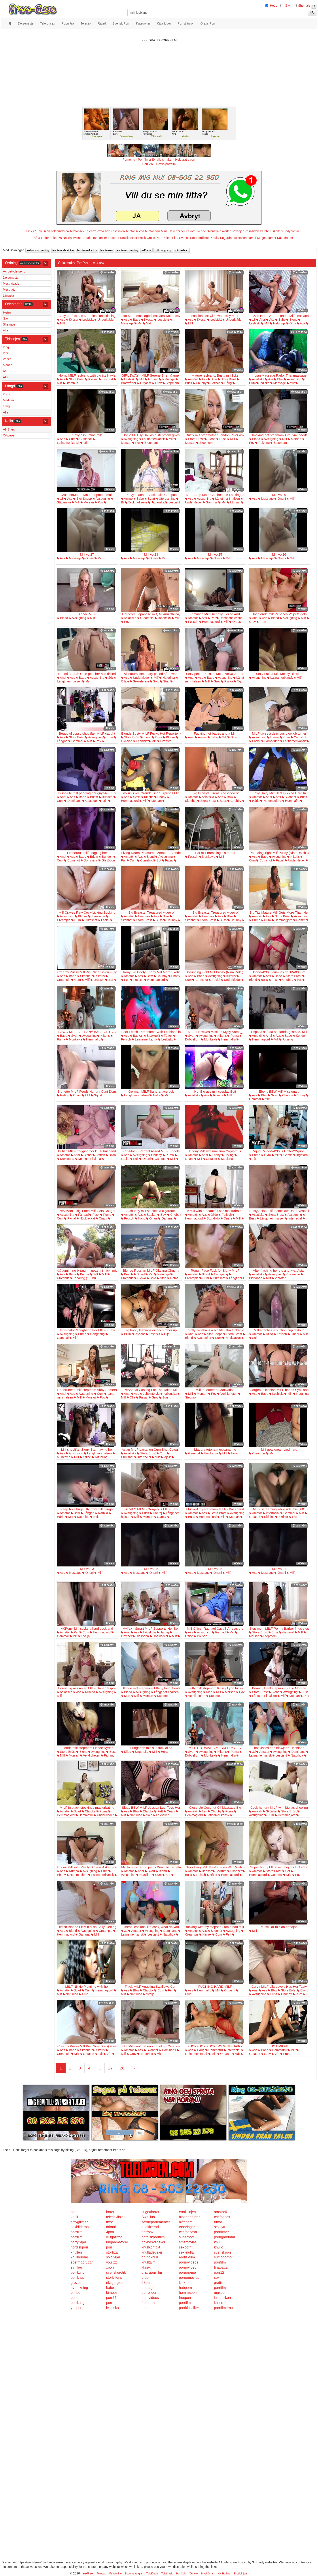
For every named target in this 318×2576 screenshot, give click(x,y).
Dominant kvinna (229, 618)
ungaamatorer (117, 2242)
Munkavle (207, 856)
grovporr (77, 2282)
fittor (109, 2222)
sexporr (185, 2247)
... (99, 2068)
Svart (150, 498)
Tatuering (99, 1457)
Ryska (227, 681)
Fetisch (213, 383)
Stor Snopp (82, 498)
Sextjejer (238, 231)
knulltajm (148, 2262)
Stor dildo (212, 1218)
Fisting (63, 1095)
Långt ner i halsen (226, 498)
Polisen (200, 1636)
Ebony (160, 797)
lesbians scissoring (38, 250)
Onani (280, 498)
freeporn (148, 2303)
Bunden (105, 797)
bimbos (111, 2292)
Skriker (281, 1517)
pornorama (187, 2272)
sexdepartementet (156, 2222)
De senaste (11, 277)
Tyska (155, 1095)
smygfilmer (79, 2222)
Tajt (238, 681)
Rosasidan (251, 231)
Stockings (226, 1158)
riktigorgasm (115, 2282)
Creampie (145, 618)
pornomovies (189, 2277)
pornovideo (187, 2267)
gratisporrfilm (152, 2272)
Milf (61, 323)
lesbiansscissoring (127, 250)
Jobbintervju (149, 1393)
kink (182, 2282)
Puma (254, 920)
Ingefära (300, 1155)
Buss (221, 439)
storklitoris (114, 2277)
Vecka (7, 359)
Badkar (136, 1035)
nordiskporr (79, 2247)
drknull (111, 2227)
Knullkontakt (128, 238)
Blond (291, 319)
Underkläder (104, 319)
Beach (127, 1274)
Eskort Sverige (196, 231)
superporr (186, 2237)
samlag (76, 2267)
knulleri (76, 2252)
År (4, 371)
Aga (301, 323)
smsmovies (188, 2242)
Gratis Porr (154, 238)
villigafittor (114, 2237)
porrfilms (185, 2303)
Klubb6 (265, 231)
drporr (146, 2277)
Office (85, 1457)
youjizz (111, 2262)
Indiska (262, 383)
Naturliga (278, 323)
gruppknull (150, 2257)
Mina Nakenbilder (173, 231)
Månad (7, 365)
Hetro (273, 5)
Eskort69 (56, 238)
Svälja (84, 1636)
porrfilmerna (223, 2308)
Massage (278, 383)
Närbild (101, 1513)
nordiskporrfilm (153, 2237)
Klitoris (169, 737)
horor (110, 2212)
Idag (6, 347)
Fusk (273, 979)
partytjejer (78, 2242)
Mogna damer (266, 238)
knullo (218, 2247)
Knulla (215, 238)
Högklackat (86, 1218)
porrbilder (149, 2292)
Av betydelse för (14, 271)
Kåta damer (285, 238)
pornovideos (188, 2262)
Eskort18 (277, 231)
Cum (70, 439)
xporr (110, 2267)
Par (212, 618)
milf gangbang (163, 250)
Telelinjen (43, 231)
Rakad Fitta (170, 238)
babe (110, 2288)
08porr (147, 2282)
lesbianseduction (87, 250)
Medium (8, 400)
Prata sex (103, 231)
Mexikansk (209, 1453)
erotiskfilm (187, 2257)
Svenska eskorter (219, 231)
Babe (135, 319)
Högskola (148, 1632)
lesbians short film (63, 250)
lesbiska (112, 2308)
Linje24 (31, 231)
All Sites (9, 429)
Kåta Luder (41, 238)
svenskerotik (116, 2272)
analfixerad (150, 2227)
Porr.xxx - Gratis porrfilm (159, 164)
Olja (165, 1334)
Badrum (219, 1871)
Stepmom (171, 383)
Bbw (212, 379)
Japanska (156, 502)
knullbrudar (79, 2257)
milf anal (146, 250)
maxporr (220, 2292)
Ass (61, 319)
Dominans (72, 800)
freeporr (185, 2298)
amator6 (220, 2212)
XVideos (8, 435)
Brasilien (143, 1875)
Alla (5, 330)
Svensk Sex (187, 238)
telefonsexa (188, 2232)
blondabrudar (189, 2217)
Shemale (304, 5)
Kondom (300, 1035)
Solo (154, 681)
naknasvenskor (153, 2242)
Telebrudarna (60, 231)
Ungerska (140, 1751)
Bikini (126, 1334)
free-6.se (87, 2573)
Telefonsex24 (135, 231)
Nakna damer (247, 238)
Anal (260, 319)
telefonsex (222, 2217)
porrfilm (76, 2232)
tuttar (218, 2222)
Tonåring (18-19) (83, 1278)
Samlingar (96, 916)
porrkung (78, 2272)
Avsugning (292, 379)
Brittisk (99, 1155)
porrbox (147, 2232)
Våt (147, 323)
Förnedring (270, 741)
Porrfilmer (203, 238)
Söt (109, 677)
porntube (148, 2308)
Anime (127, 498)
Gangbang (96, 1334)
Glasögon (90, 800)
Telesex (90, 231)
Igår (5, 353)
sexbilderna (80, 2227)
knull (74, 2217)
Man (125, 1696)
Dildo (111, 1155)
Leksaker (161, 1815)
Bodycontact (292, 231)
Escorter (113, 238)
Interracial (293, 1218)
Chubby (199, 383)
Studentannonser (95, 238)
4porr (110, 2232)
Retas (172, 1278)
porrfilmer (221, 2232)
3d (252, 1751)
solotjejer (113, 2257)
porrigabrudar (224, 2237)
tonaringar (187, 2227)
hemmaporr (188, 2292)
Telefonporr (152, 231)
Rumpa (216, 1095)
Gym (266, 1155)
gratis (218, 2282)
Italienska (169, 1393)
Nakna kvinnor (73, 238)
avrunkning (79, 2288)
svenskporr (222, 2252)
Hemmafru (290, 800)
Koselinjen (117, 231)
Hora (233, 1453)
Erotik (142, 238)
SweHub (148, 2217)
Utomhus (70, 383)
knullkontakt (151, 2247)
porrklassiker (189, 2308)
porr (109, 2247)
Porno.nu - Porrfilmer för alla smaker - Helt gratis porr (159, 159)
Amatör (191, 379)
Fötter (166, 1035)
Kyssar (72, 319)
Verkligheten (227, 1393)
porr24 (111, 2298)
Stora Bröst (75, 379)
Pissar (142, 1397)
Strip (165, 681)
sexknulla (186, 2252)
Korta (6, 394)
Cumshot (84, 439)
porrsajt (147, 2288)
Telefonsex (77, 231)
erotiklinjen (187, 2212)
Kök (134, 1158)
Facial (254, 741)
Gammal (210, 502)
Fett (125, 979)
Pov (136, 442)
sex (217, 2277)
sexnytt (219, 2227)
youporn (77, 2308)
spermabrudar (82, 2262)
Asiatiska (256, 379)
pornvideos (150, 2298)
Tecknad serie (136, 502)
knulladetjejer (152, 2252)
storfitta (111, 2252)
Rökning (262, 442)
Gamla (286, 1155)
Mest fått (9, 289)
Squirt (96, 1095)
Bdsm (92, 797)
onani (75, 2212)
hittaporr (185, 2222)
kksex (146, 2267)
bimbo (75, 2292)
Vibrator (279, 1278)
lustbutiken (222, 2298)
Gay (288, 5)
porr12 (219, 2272)
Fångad (82, 1214)
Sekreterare (139, 681)
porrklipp (77, 2277)
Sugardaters (228, 238)
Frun (261, 621)
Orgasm (144, 383)
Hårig (226, 383)
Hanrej (273, 737)
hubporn (185, 2288)
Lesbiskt (86, 319)
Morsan (152, 379)
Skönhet (289, 797)
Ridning (286, 1039)
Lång (6, 406)
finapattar (221, 2267)
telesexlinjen (115, 2217)
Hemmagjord (209, 621)
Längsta (8, 295)
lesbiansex (106, 250)
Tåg (253, 1158)
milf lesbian (181, 250)
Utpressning (166, 498)
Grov (291, 323)
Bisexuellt (152, 1035)
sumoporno (223, 2257)
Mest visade (11, 283)
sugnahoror (150, 2212)
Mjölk (166, 1457)
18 (252, 319)
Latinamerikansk (76, 441)
